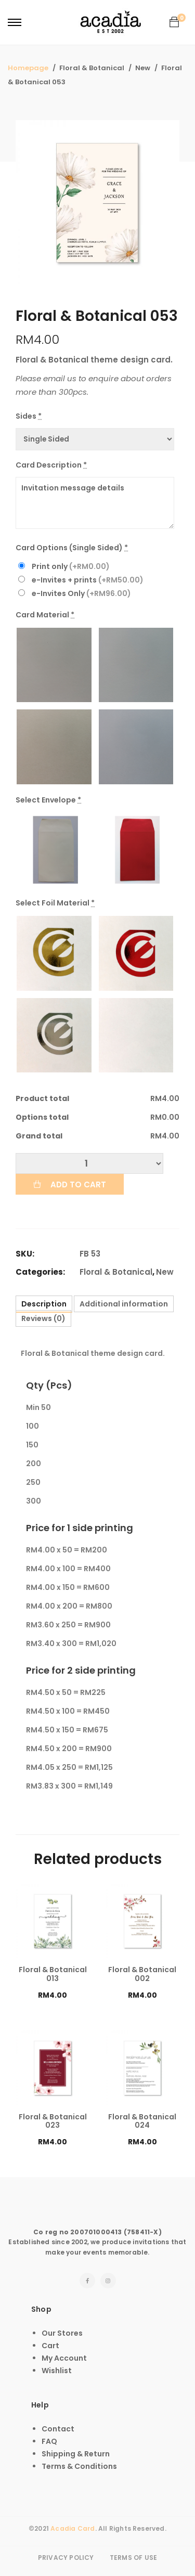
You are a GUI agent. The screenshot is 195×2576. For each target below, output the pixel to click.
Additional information (124, 1304)
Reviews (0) (43, 1318)
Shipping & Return (76, 2454)
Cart (50, 2345)
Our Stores (62, 2333)
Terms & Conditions (79, 2466)
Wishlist (57, 2370)
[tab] (44, 1304)
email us (59, 378)
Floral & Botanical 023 (53, 2121)
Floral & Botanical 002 (142, 1974)
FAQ (49, 2441)
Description (44, 1304)
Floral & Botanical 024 (142, 2121)
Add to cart (78, 1184)
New (165, 1271)
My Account (64, 2358)
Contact (58, 2429)
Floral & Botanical (116, 1271)
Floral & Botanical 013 (53, 1974)
